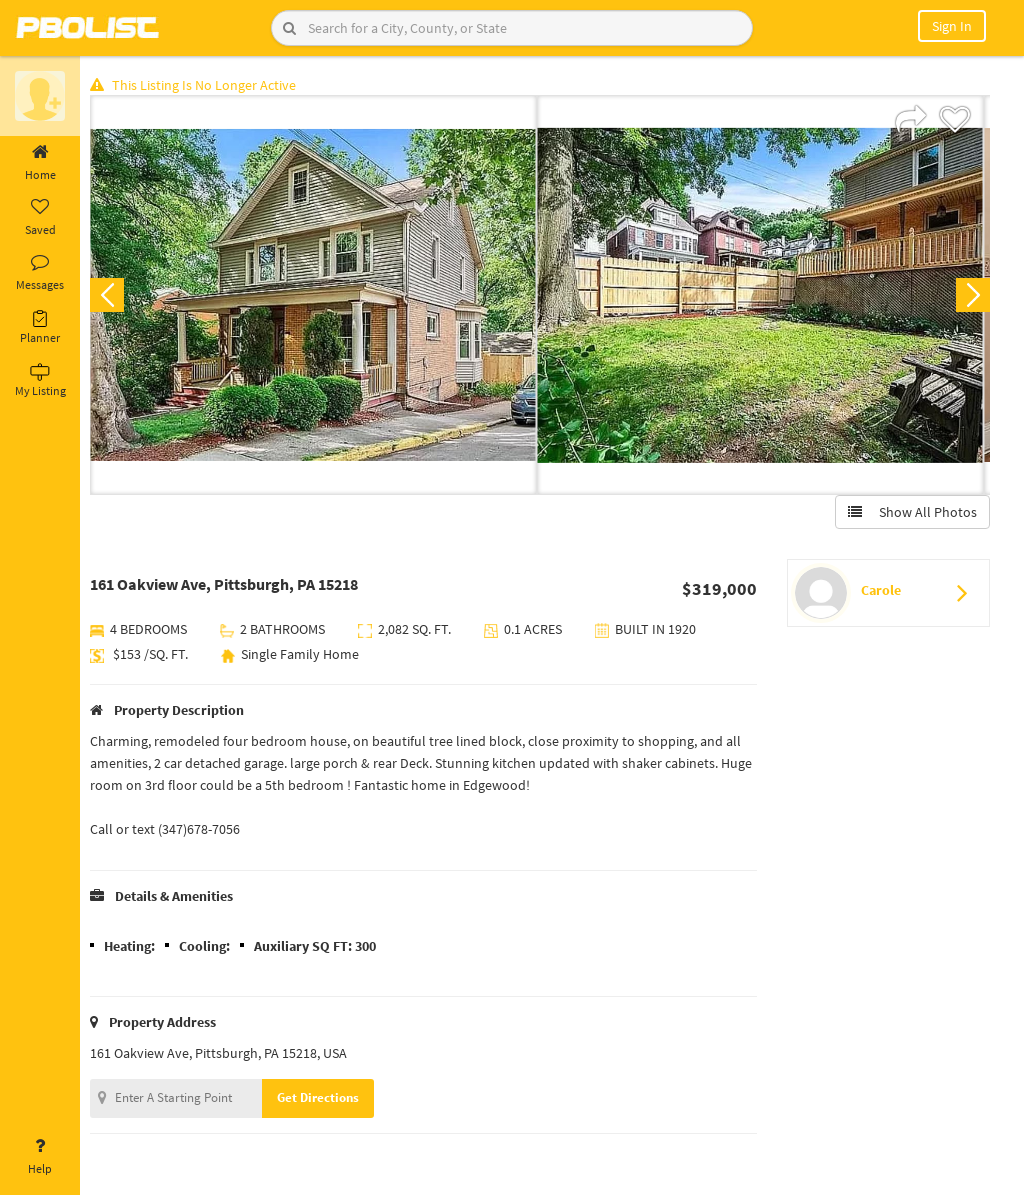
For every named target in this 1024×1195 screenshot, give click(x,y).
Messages (40, 273)
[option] (318, 296)
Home (40, 163)
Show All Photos (911, 513)
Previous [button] (112, 296)
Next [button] (972, 296)
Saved (40, 218)
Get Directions (323, 1098)
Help (40, 1157)
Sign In (952, 26)
